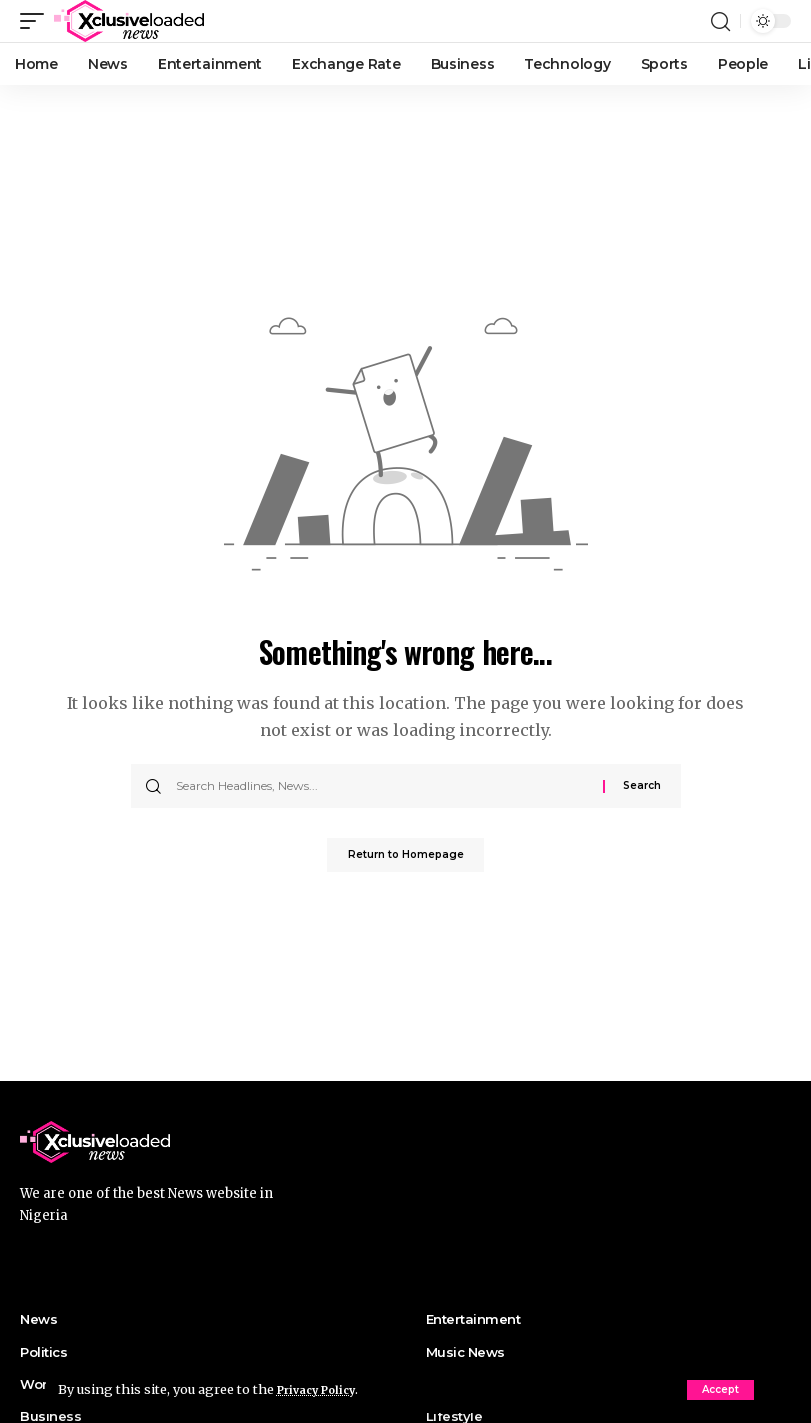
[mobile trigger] (37, 21)
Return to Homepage (406, 857)
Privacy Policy (324, 1389)
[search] (720, 21)
